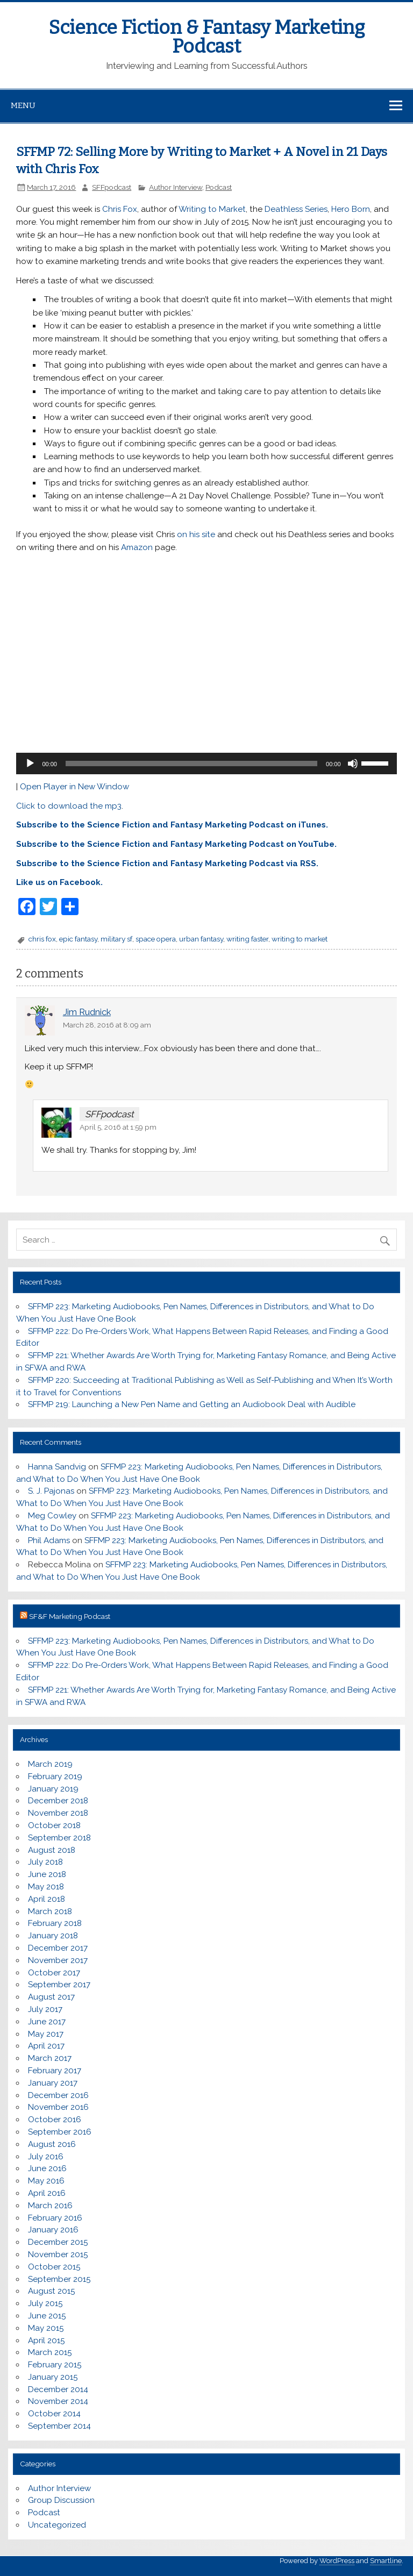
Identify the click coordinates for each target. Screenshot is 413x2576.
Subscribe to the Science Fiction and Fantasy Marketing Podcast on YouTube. (176, 844)
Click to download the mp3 (69, 806)
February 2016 (55, 2218)
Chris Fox (119, 209)
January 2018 (53, 1935)
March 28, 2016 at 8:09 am (107, 1025)
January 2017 (52, 2083)
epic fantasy (78, 938)
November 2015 (58, 2254)
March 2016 (50, 2205)
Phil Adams (49, 1540)
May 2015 (45, 2328)
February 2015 (54, 2365)
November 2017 (58, 1960)
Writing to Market (212, 209)
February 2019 (55, 1776)
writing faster (247, 938)
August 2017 (51, 1997)
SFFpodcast (111, 187)
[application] (206, 763)
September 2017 (59, 1984)
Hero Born (350, 209)
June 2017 (47, 2021)
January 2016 (53, 2230)
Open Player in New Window (74, 786)
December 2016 (58, 2095)
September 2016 (59, 2132)
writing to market (299, 938)
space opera (156, 938)
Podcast (218, 187)
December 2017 (58, 1948)
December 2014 (58, 2389)
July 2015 (45, 2303)
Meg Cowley (52, 1516)
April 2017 (46, 2046)
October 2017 (54, 1973)
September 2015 (59, 2279)
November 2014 (58, 2401)
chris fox (42, 938)
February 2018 (55, 1923)
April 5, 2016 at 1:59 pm (118, 1127)
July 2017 (45, 2009)
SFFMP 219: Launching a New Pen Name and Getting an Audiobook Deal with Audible (191, 1404)
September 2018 (59, 1838)
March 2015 (50, 2352)
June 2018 (47, 1874)
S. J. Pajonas (51, 1491)
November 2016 (58, 2107)
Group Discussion (61, 2500)
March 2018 (50, 1911)
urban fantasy (201, 938)
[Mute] (352, 763)
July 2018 (45, 1862)
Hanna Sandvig (57, 1467)
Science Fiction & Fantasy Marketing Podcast (206, 37)
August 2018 (51, 1850)
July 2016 (45, 2156)
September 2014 (59, 2426)
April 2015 (46, 2340)
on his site (196, 534)
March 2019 (50, 1764)
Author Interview (175, 187)
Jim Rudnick (87, 1012)
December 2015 (58, 2242)
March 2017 (50, 2058)
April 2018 (46, 1899)
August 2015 (51, 2291)
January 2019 (53, 1789)
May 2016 (46, 2181)
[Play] (30, 763)
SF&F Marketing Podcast (69, 1616)
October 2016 (54, 2119)
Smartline (386, 2561)
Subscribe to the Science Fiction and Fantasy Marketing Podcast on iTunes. (172, 825)
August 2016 (52, 2144)
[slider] (191, 763)
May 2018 (46, 1887)
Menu (23, 105)
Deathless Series (296, 209)
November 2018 (58, 1813)
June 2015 (47, 2316)
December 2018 (58, 1801)
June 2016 (47, 2168)
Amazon (137, 547)
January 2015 (52, 2377)
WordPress (336, 2561)
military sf (116, 938)
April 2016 (47, 2193)
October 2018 (54, 1825)
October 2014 (54, 2413)
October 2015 (54, 2267)
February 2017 (54, 2070)
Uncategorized (57, 2525)
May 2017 (45, 2034)
